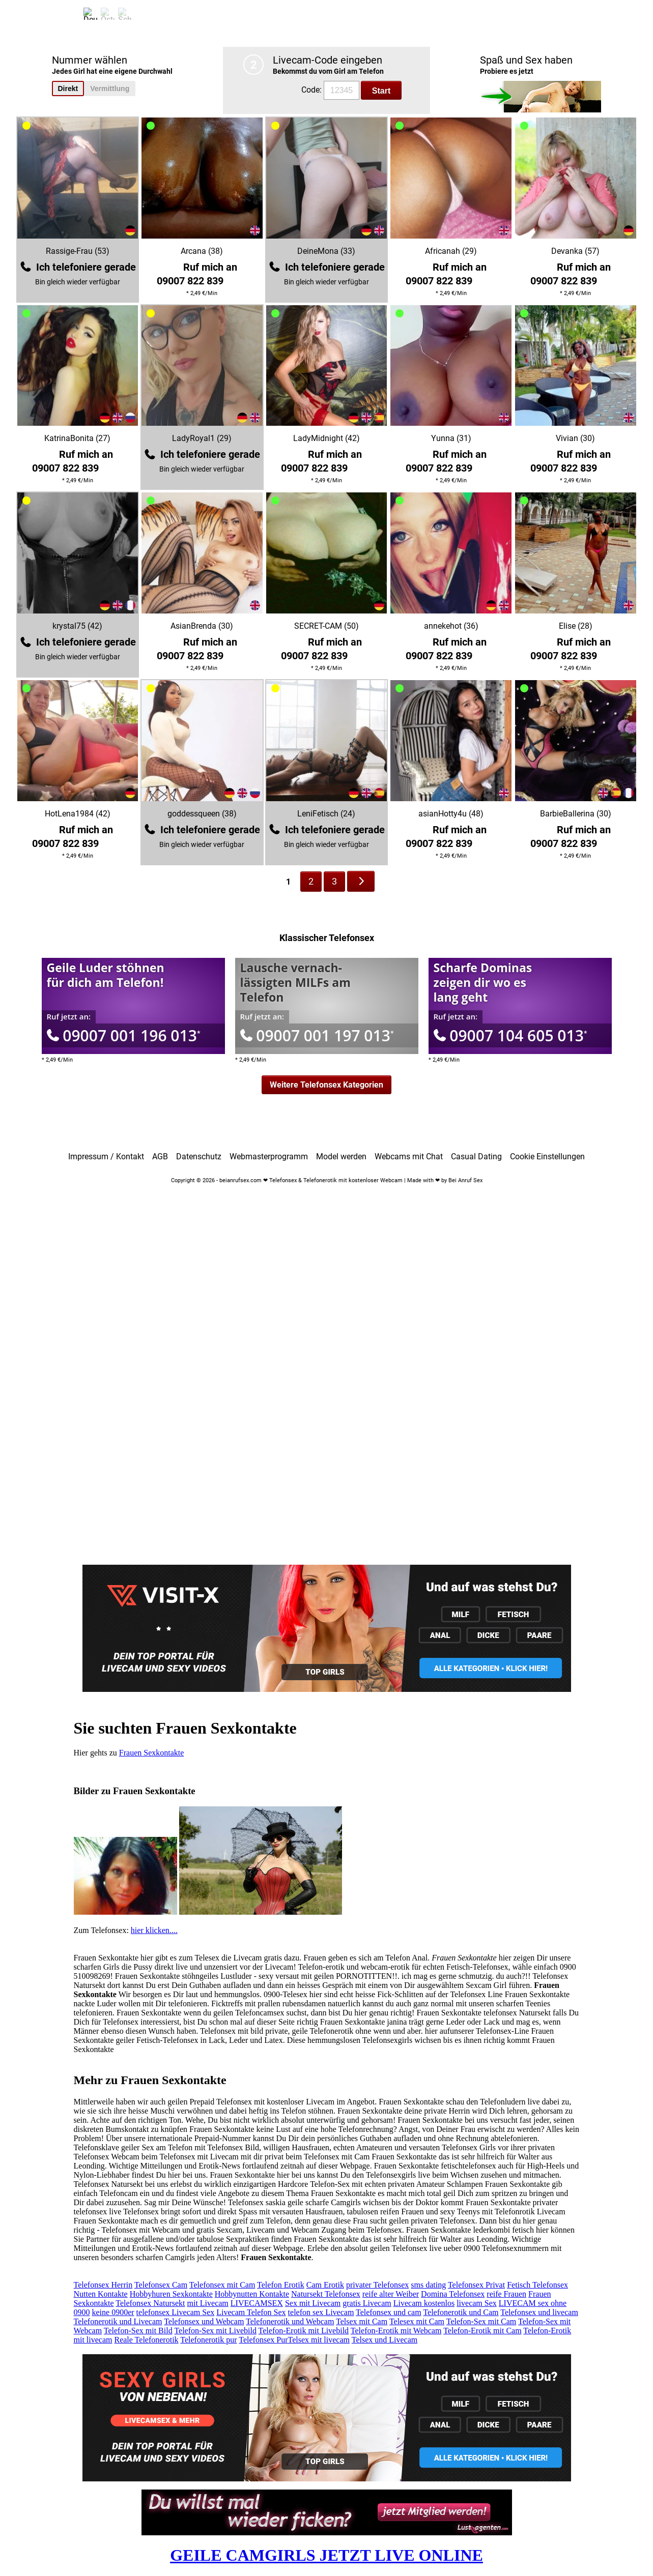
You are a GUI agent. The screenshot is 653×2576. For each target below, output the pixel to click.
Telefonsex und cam (388, 2312)
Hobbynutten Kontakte (252, 2294)
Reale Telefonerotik (146, 2339)
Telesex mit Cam (416, 2321)
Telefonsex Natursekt (150, 2303)
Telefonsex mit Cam (222, 2284)
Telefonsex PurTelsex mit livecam (294, 2339)
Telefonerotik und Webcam (290, 2321)
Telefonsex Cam (160, 2284)
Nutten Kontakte (101, 2294)
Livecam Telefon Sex (251, 2312)
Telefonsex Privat (476, 2284)
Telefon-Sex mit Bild (138, 2330)
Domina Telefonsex (453, 2294)
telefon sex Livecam (321, 2312)
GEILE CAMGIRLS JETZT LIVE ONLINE (326, 2555)
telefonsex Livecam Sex (175, 2312)
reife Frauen (506, 2294)
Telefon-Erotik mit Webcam (396, 2330)
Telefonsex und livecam (539, 2312)
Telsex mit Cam (361, 2321)
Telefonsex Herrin (103, 2284)
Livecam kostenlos (424, 2303)
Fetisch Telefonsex (537, 2284)
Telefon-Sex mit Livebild (215, 2330)
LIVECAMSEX (257, 2303)
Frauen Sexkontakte (151, 1752)
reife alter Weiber (390, 2294)
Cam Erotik (325, 2284)
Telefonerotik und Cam (460, 2312)
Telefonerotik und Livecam (118, 2321)
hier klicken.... (154, 1930)
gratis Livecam (367, 2303)
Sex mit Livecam (312, 2303)
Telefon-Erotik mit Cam (482, 2330)
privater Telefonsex (377, 2284)
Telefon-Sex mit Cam (481, 2321)
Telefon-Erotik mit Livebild (304, 2330)
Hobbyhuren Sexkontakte (171, 2294)
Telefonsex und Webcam (204, 2321)
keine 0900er (113, 2312)
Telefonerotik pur (208, 2339)
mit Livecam (207, 2303)
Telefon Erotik (280, 2284)
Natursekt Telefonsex (325, 2294)
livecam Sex (477, 2303)
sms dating (428, 2284)
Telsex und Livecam (385, 2339)
